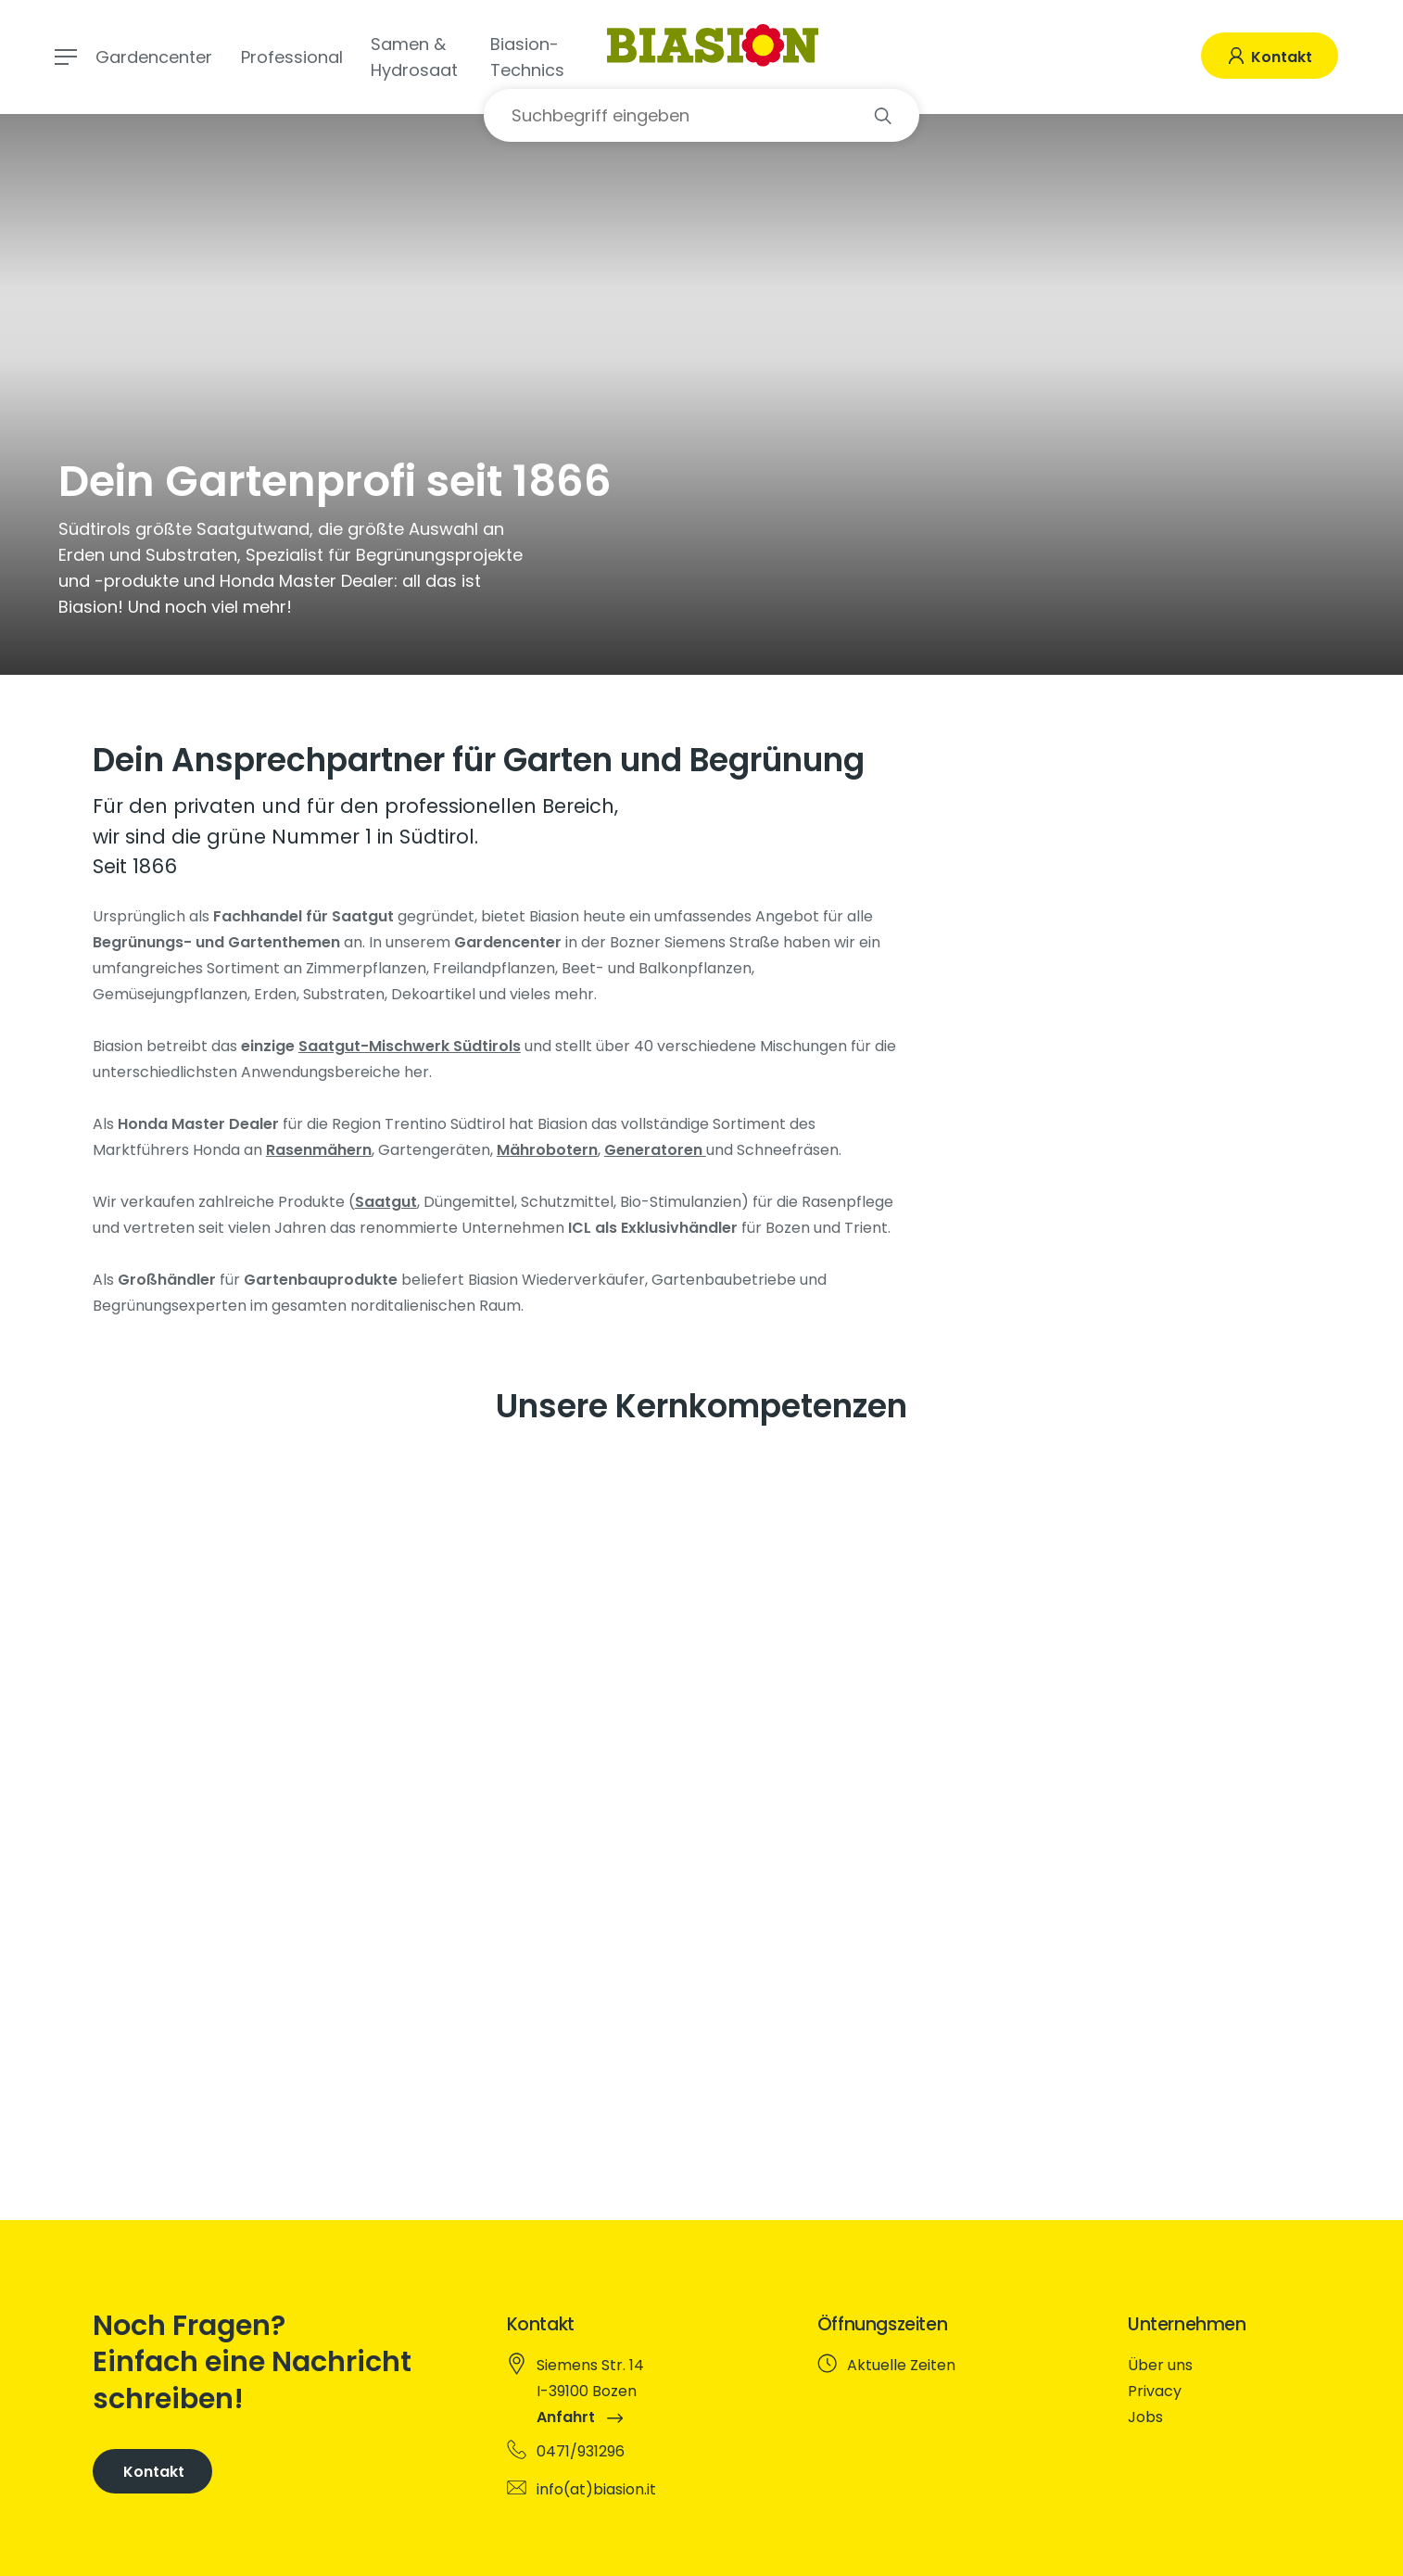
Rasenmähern (319, 1150)
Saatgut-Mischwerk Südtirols (409, 1046)
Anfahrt (580, 2417)
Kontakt (1279, 57)
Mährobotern (547, 1150)
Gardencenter (153, 57)
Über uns (1160, 2365)
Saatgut (386, 1201)
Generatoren (655, 1150)
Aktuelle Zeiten (901, 2365)
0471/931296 (581, 2451)
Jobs (1145, 2417)
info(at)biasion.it (596, 2489)
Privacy (1155, 2391)
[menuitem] (1216, 2366)
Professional (292, 57)
